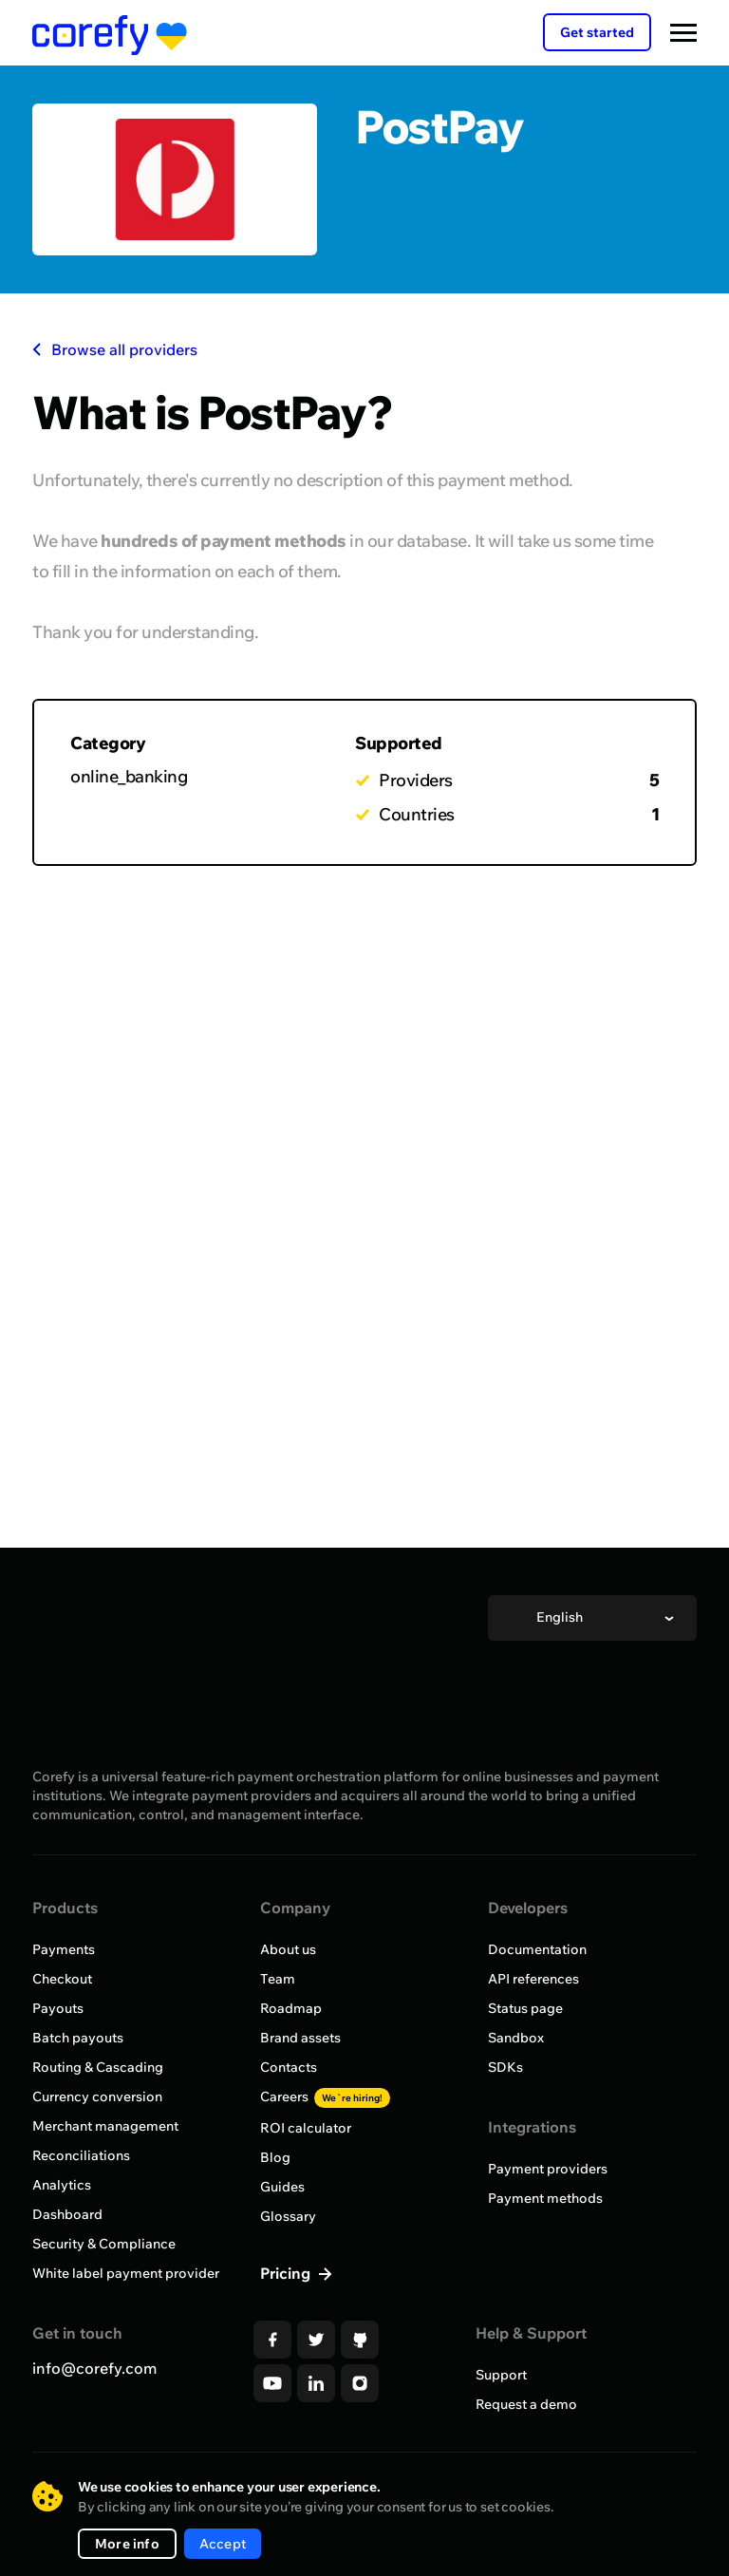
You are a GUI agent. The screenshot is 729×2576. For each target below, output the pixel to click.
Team (277, 1978)
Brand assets (300, 2037)
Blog (275, 2157)
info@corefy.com (94, 2368)
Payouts (58, 2008)
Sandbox (516, 2037)
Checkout (62, 1978)
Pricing (287, 2273)
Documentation (537, 1949)
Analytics (61, 2184)
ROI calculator (305, 2127)
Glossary (288, 2216)
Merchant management (105, 2125)
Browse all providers (114, 349)
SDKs (505, 2067)
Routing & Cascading (97, 2067)
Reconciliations (81, 2155)
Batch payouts (77, 2037)
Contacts (288, 2067)
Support (501, 2374)
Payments (63, 1949)
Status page (525, 2008)
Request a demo (526, 2404)
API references (533, 1978)
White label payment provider (125, 2273)
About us (288, 1949)
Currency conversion (97, 2096)
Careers (325, 2096)
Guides (282, 2186)
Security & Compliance (104, 2243)
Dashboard (67, 2214)
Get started (597, 32)
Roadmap (291, 2008)
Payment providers (548, 2168)
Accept (222, 2543)
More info (127, 2543)
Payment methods (545, 2198)
